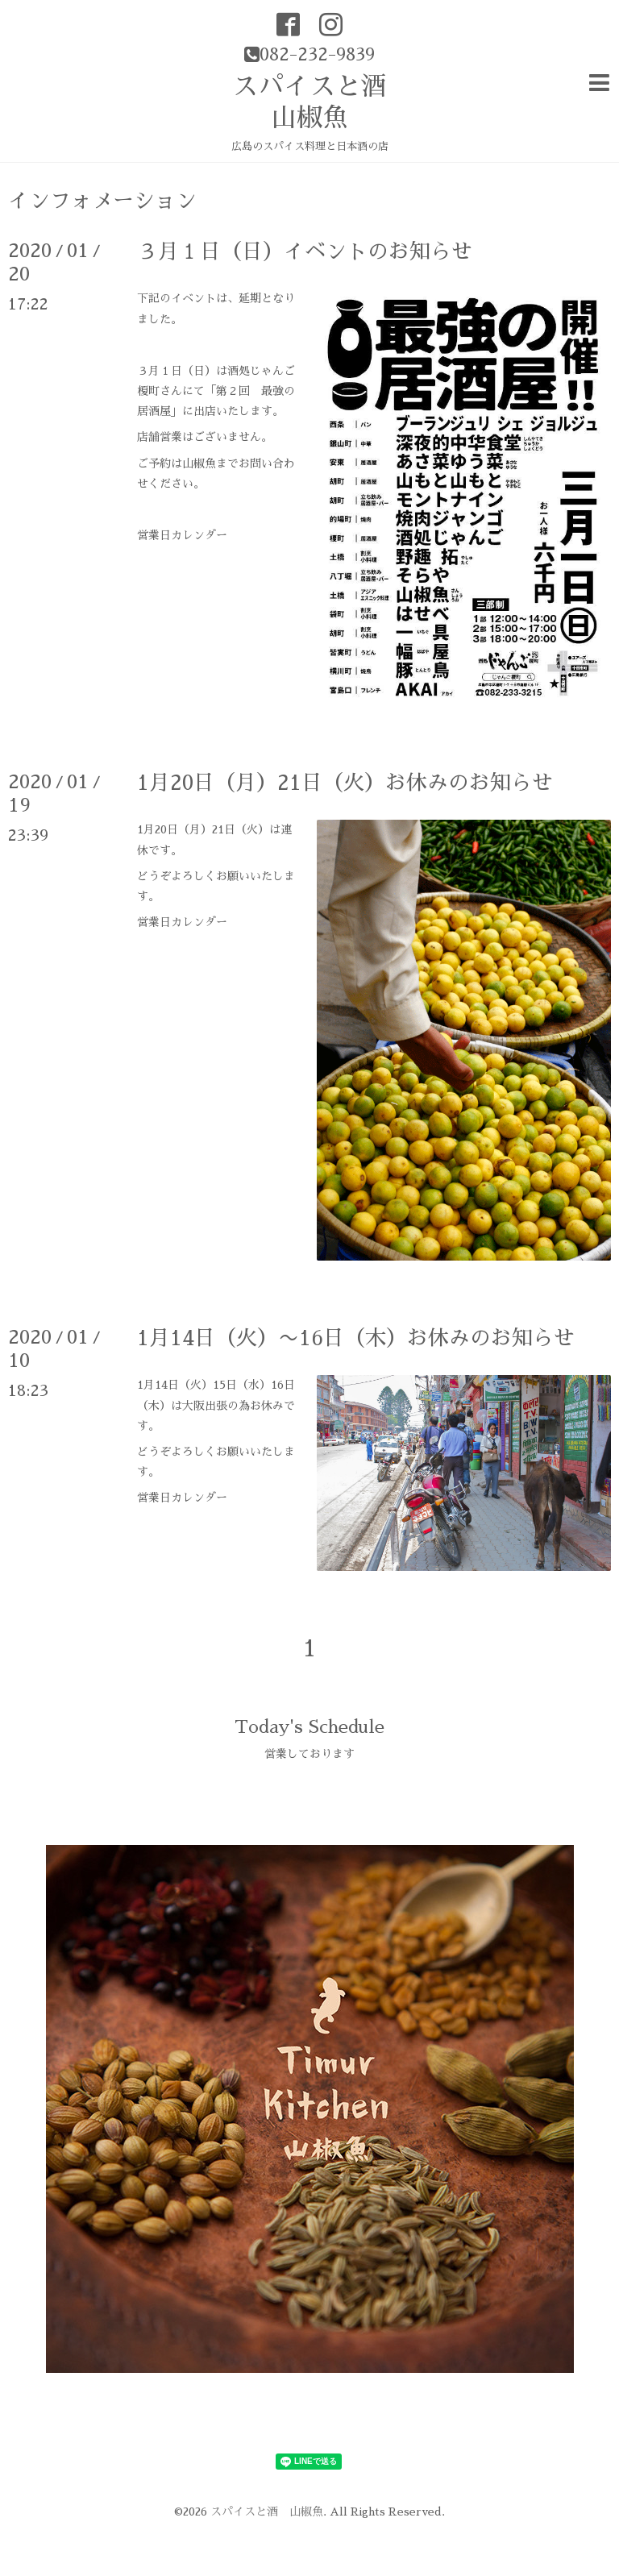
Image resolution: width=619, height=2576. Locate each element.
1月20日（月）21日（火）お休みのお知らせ (345, 782)
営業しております (309, 1754)
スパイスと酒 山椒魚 (266, 2511)
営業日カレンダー (182, 535)
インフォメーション (102, 200)
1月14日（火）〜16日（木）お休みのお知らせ (356, 1337)
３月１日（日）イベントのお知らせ (304, 251)
